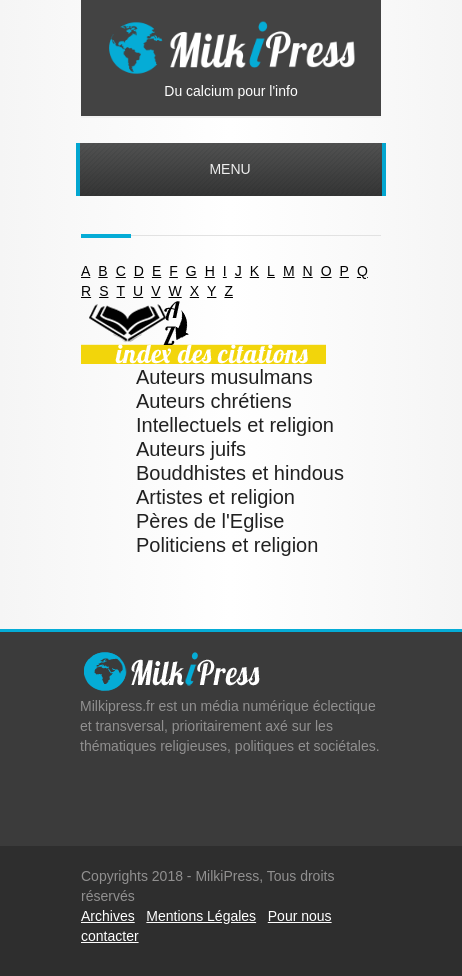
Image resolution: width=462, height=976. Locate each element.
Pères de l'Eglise (210, 521)
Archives (108, 916)
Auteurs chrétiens (214, 401)
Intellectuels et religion (235, 425)
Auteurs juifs (191, 449)
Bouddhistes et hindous (240, 473)
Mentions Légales (201, 916)
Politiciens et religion (227, 545)
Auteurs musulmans (224, 377)
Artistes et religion (215, 497)
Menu (229, 169)
